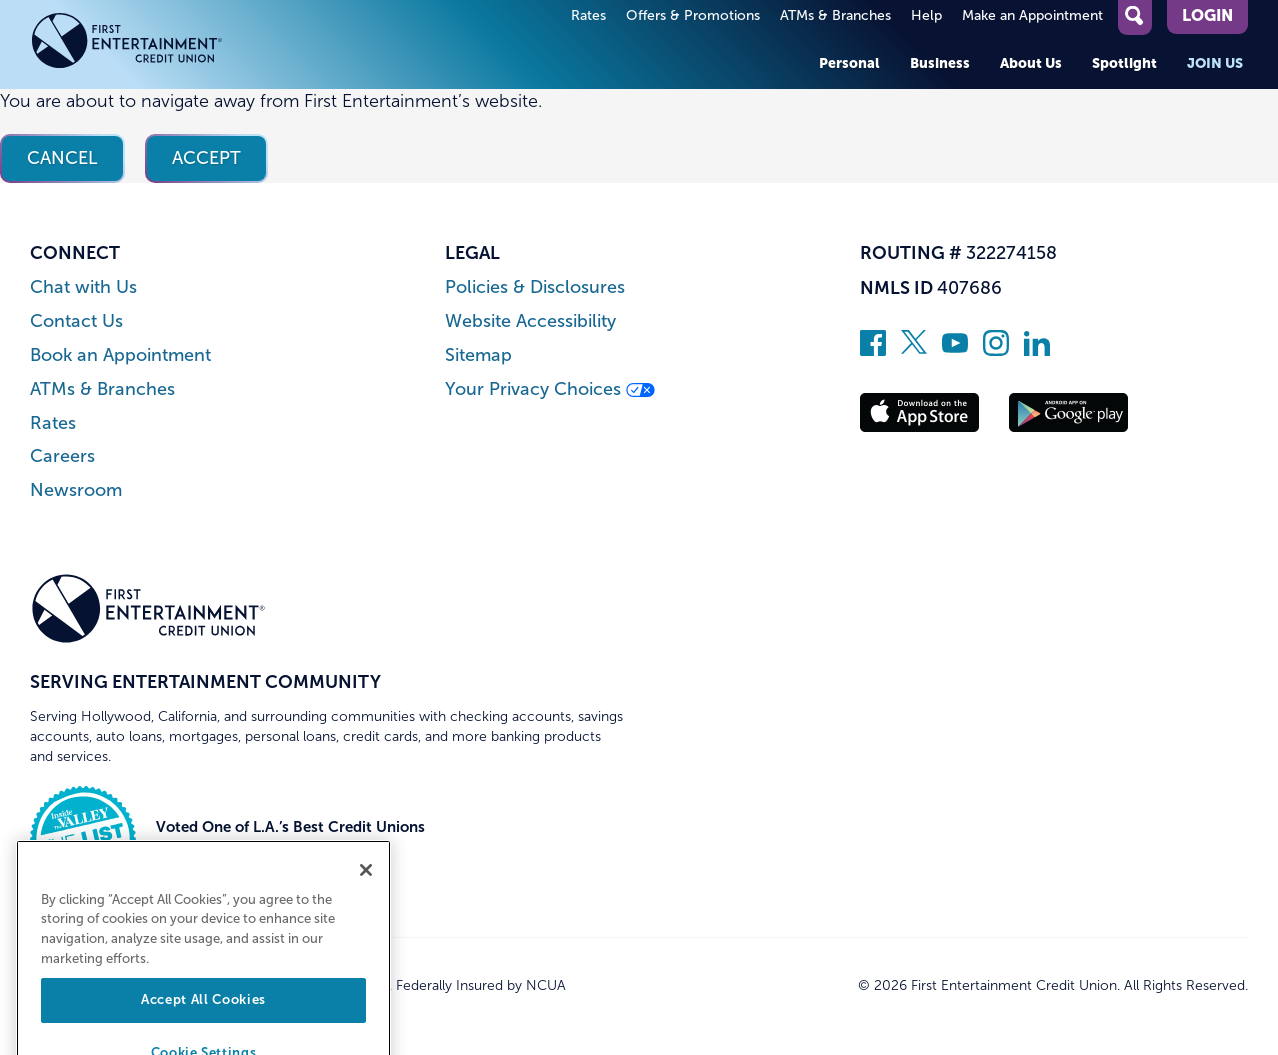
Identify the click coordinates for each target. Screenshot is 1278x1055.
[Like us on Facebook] (873, 350)
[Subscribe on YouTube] (955, 350)
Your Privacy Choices (550, 389)
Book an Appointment (120, 355)
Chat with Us (83, 287)
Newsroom (76, 490)
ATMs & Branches (835, 15)
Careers (62, 456)
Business (940, 63)
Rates (588, 15)
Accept (206, 158)
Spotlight (1124, 63)
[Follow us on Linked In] (1037, 350)
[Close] (366, 905)
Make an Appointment (1032, 15)
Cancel (62, 158)
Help (926, 15)
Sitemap (478, 355)
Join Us (1215, 63)
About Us (1031, 63)
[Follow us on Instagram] (996, 350)
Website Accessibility (530, 321)
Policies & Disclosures (535, 287)
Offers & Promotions (693, 15)
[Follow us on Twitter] (914, 350)
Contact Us (76, 321)
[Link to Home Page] (148, 44)
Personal (849, 63)
